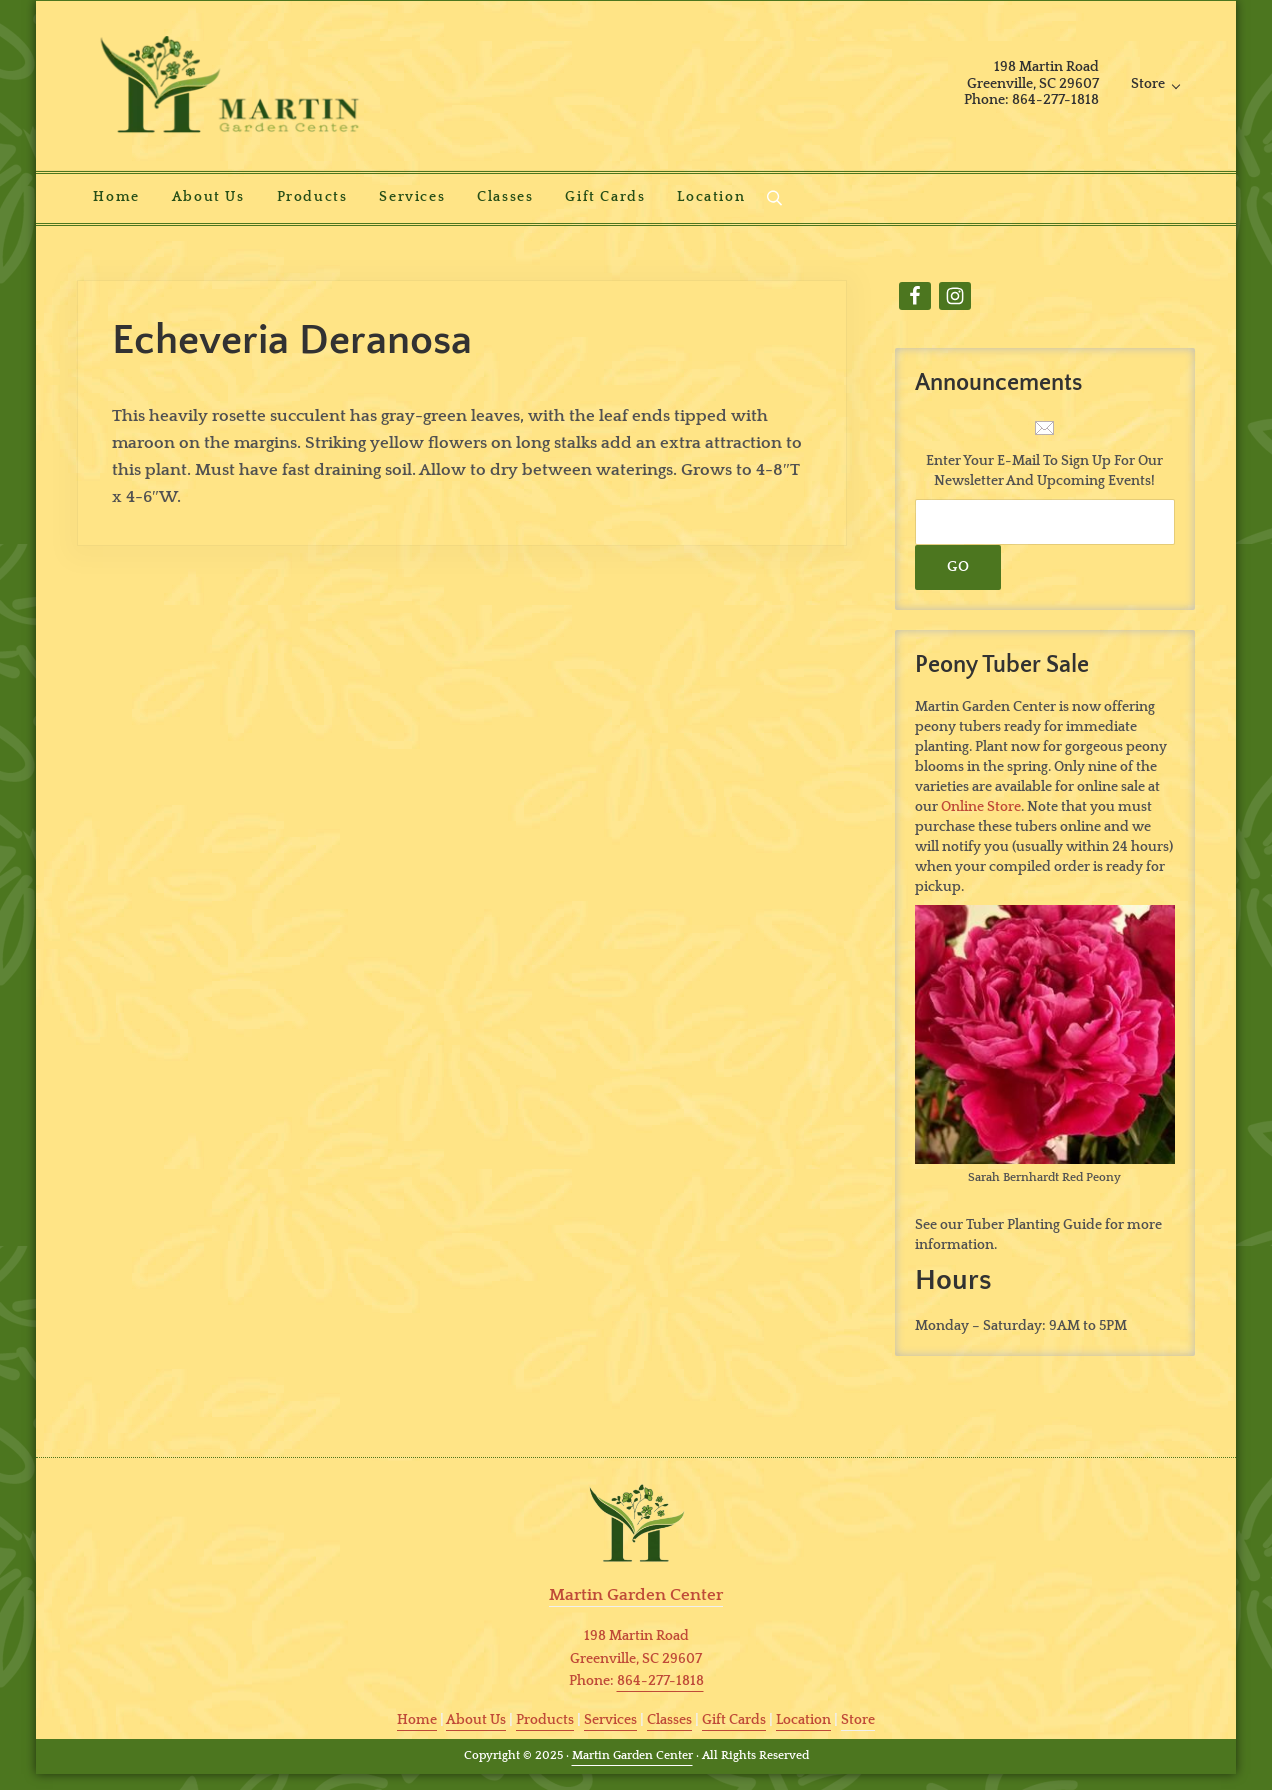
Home (417, 1720)
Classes (669, 1720)
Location (803, 1720)
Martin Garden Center (632, 1755)
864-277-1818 (660, 1681)
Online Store (981, 807)
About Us (476, 1720)
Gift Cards (734, 1720)
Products (545, 1720)
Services (610, 1720)
